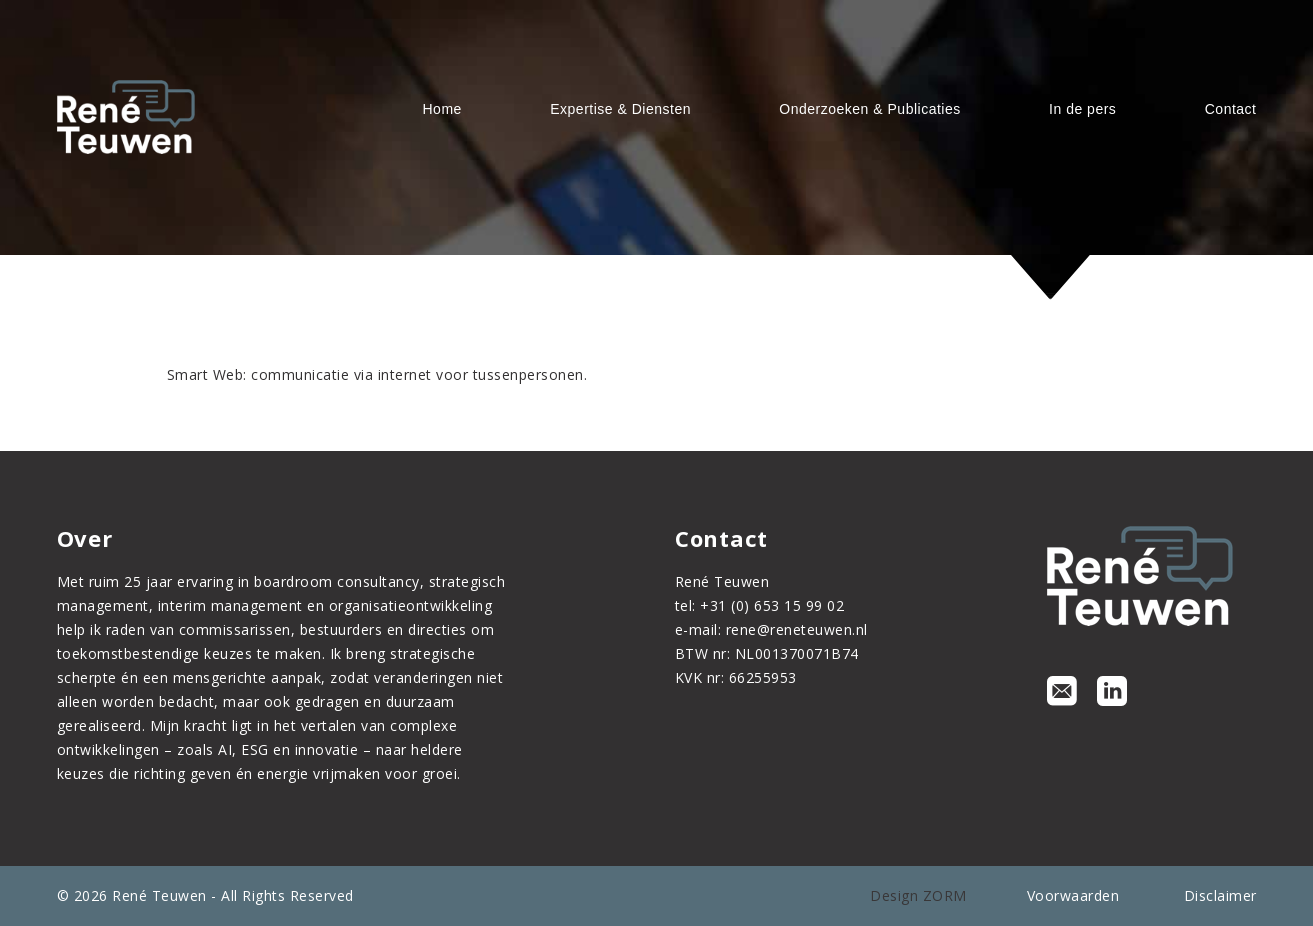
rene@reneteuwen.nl (797, 629)
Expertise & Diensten (620, 109)
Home (442, 109)
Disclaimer (1220, 895)
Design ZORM (918, 895)
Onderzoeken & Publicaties (869, 109)
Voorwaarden (1073, 895)
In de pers (1082, 109)
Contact (1231, 109)
